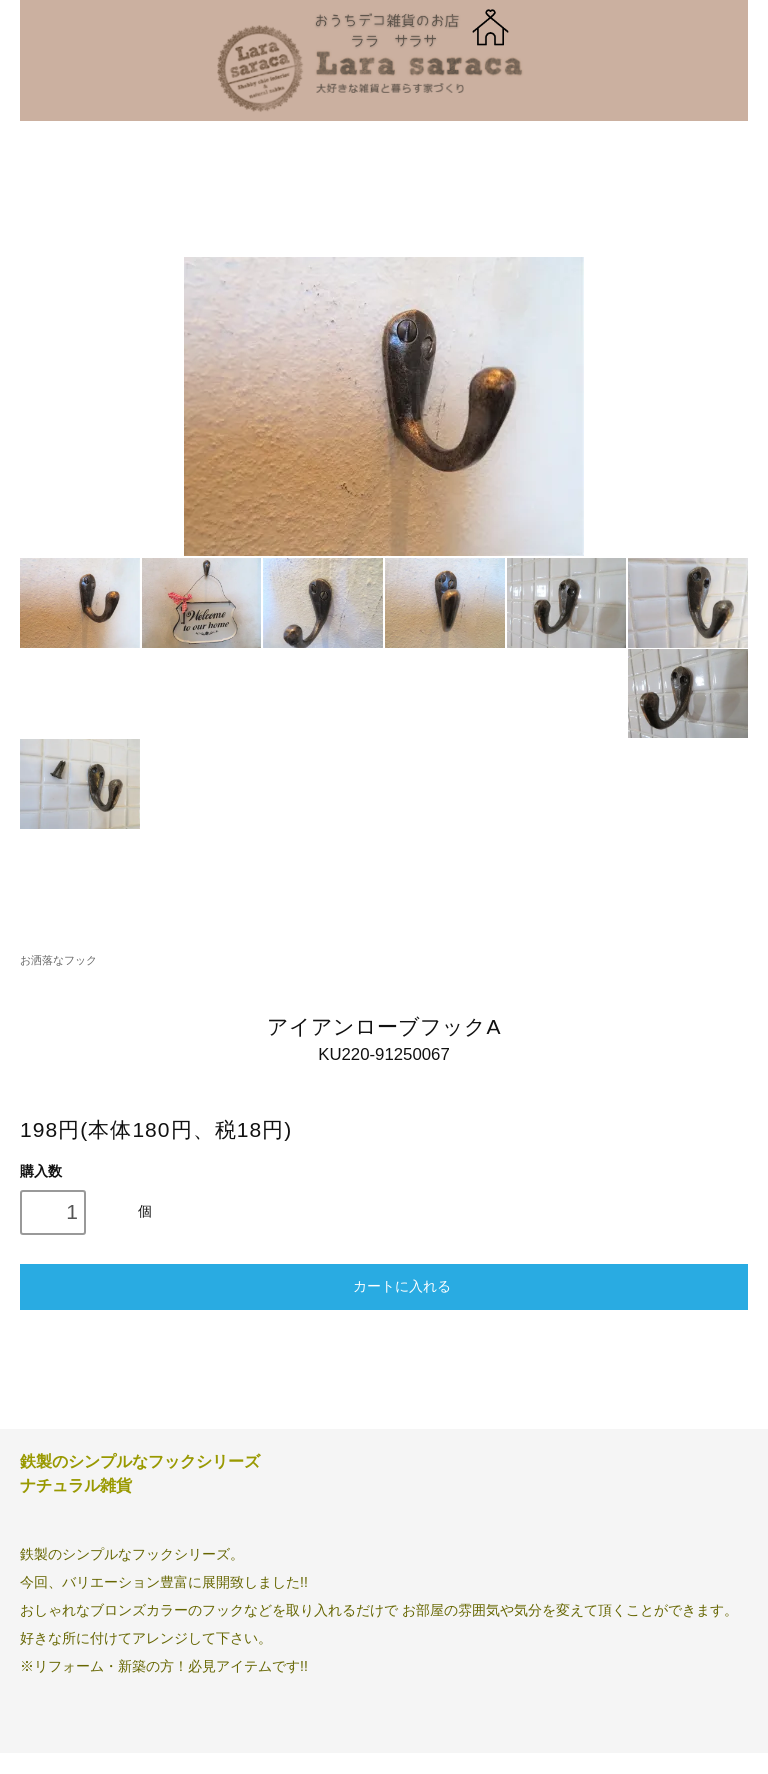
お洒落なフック (58, 960)
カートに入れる (383, 1285)
